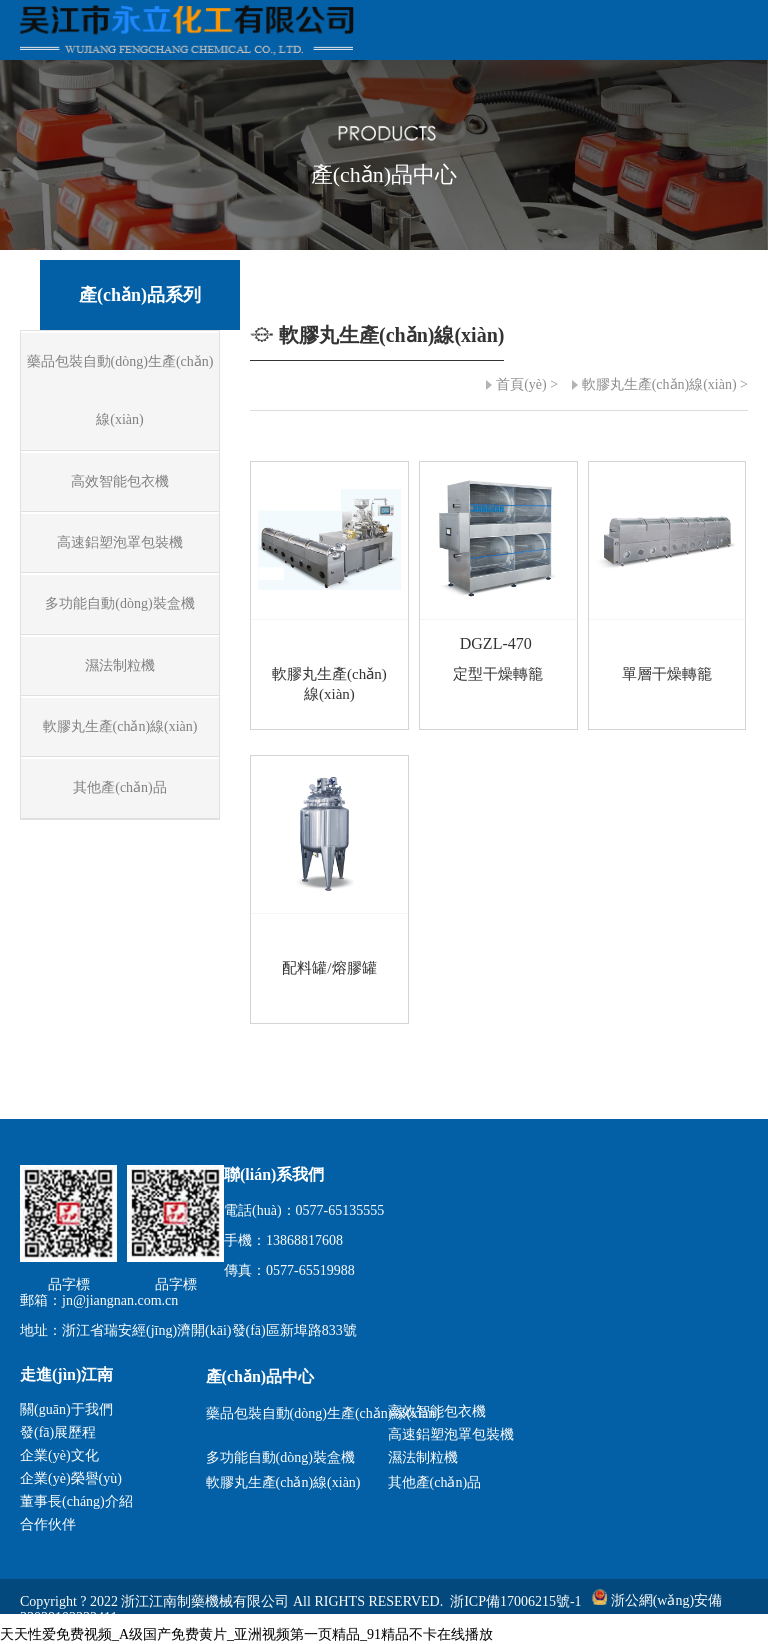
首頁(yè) (521, 384)
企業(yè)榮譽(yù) (71, 1478)
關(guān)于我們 (66, 1409)
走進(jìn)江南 (66, 1374)
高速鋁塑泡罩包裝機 (451, 1434)
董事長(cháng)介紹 (76, 1501)
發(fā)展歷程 (58, 1432)
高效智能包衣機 (437, 1411)
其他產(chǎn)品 (435, 1482)
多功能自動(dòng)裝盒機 (280, 1457)
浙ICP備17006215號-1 (515, 1600)
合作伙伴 (48, 1524)
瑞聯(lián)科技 (705, 1634)
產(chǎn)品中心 (260, 1376)
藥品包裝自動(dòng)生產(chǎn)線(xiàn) (293, 1413)
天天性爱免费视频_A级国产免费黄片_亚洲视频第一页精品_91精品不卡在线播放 (246, 1634)
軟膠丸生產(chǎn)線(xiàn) (659, 384)
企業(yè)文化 (59, 1455)
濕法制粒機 (423, 1457)
